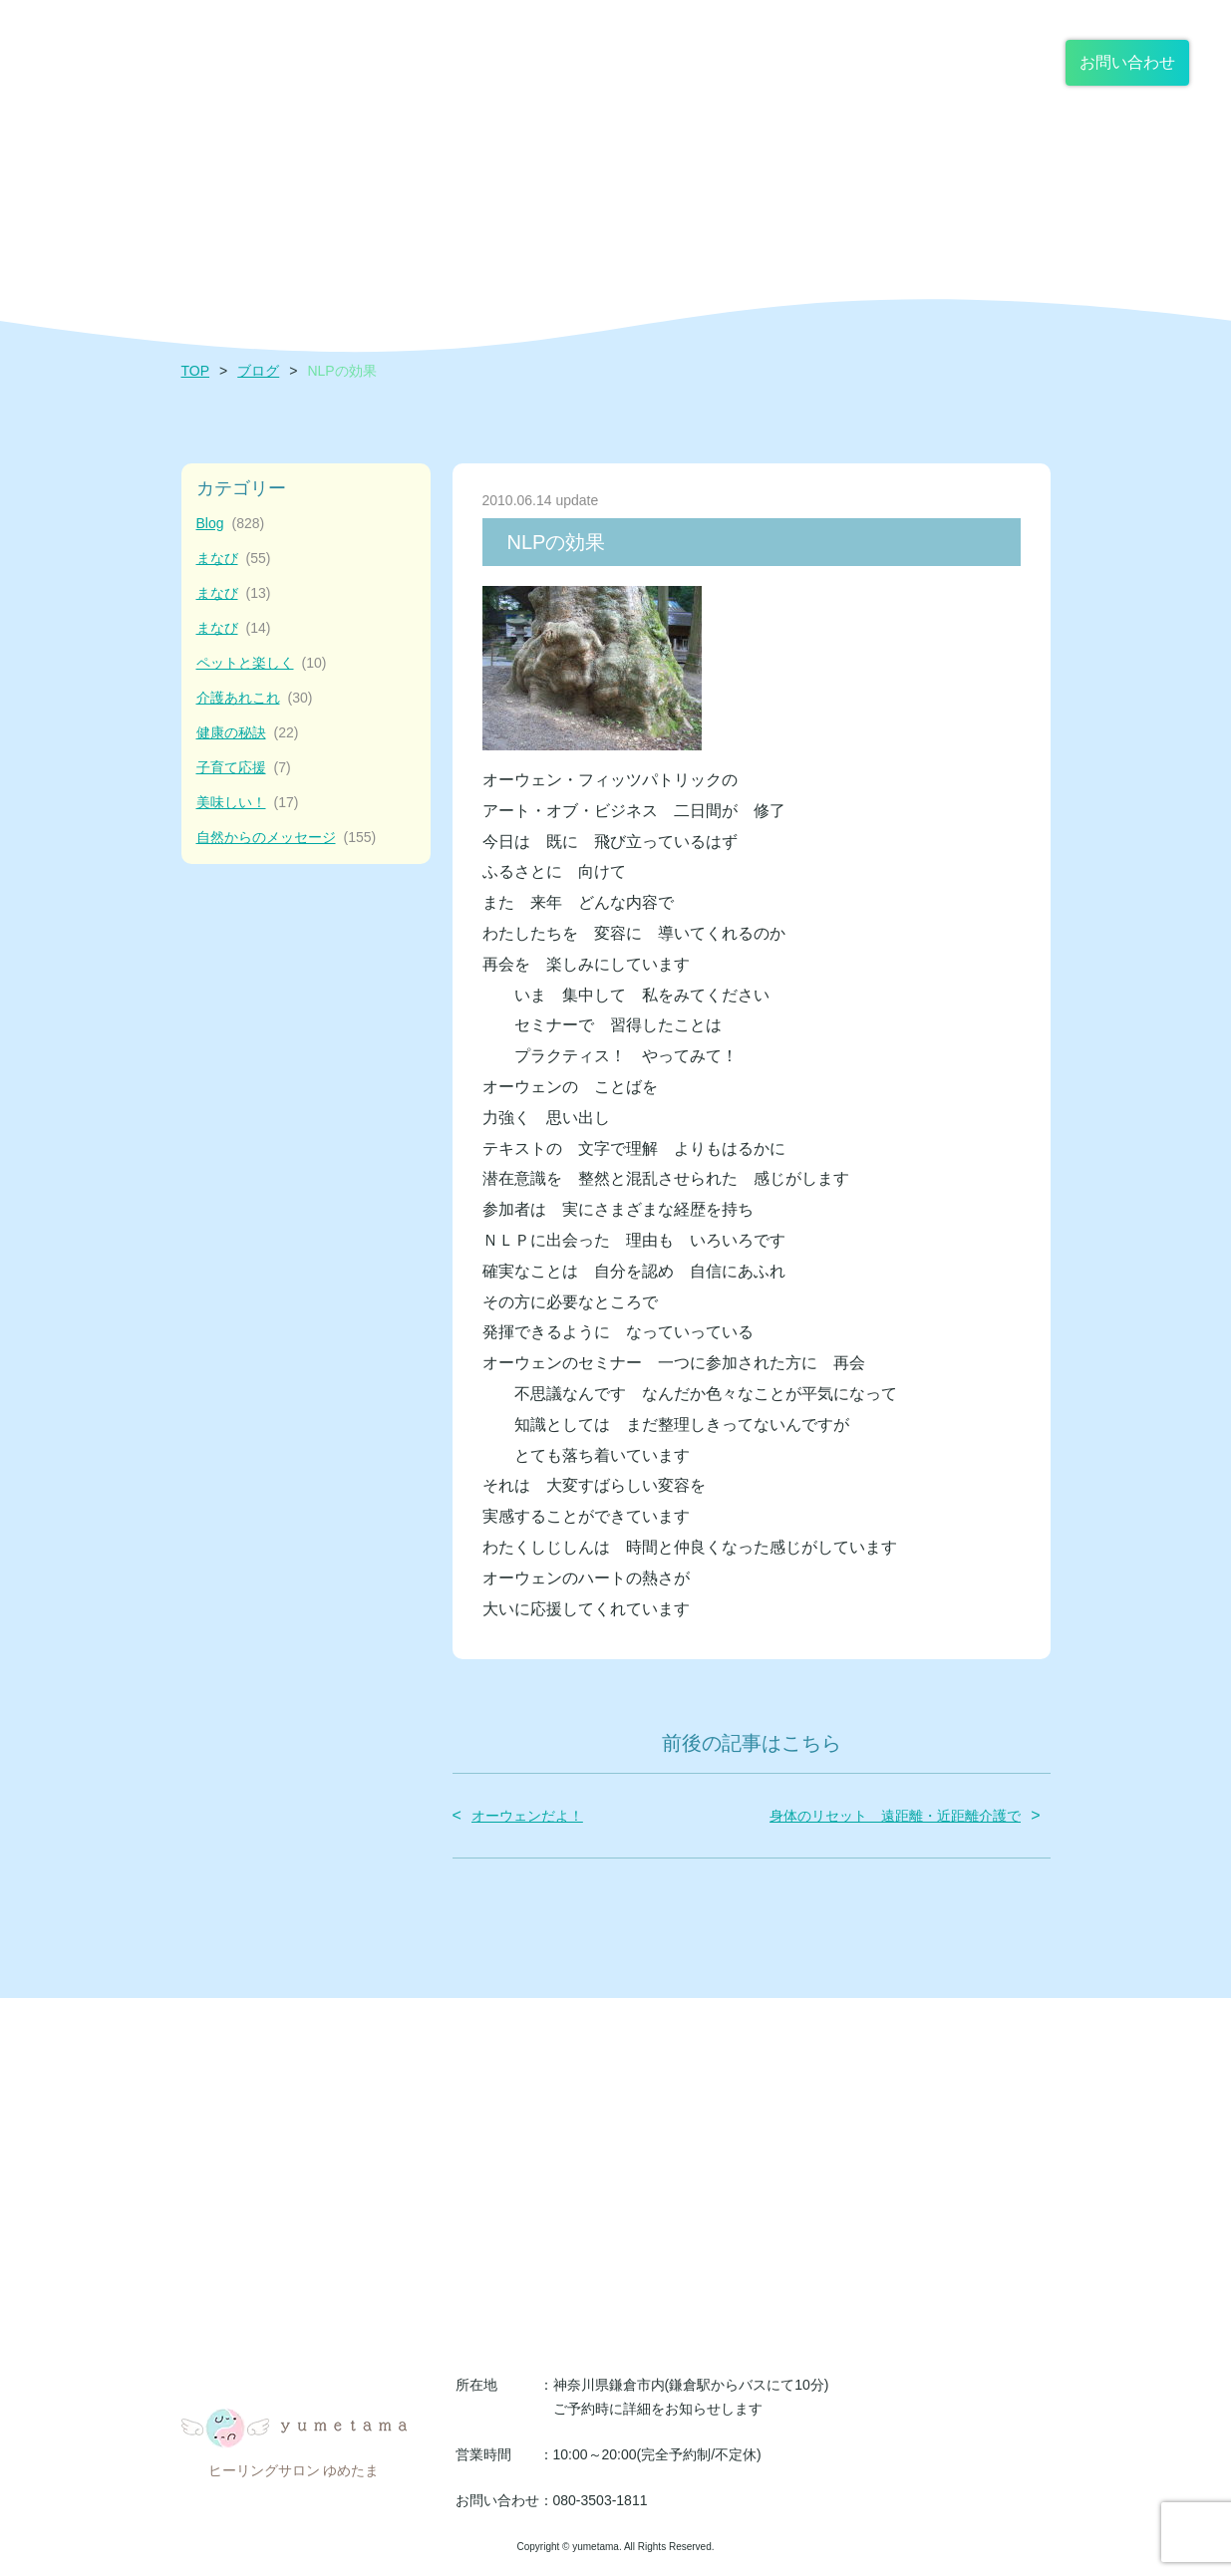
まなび (233, 558)
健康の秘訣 (247, 732)
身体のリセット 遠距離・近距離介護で (895, 1816)
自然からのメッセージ (286, 837)
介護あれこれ (254, 698)
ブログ (258, 371)
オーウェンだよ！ (527, 1816)
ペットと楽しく (261, 663)
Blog (230, 523)
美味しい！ (247, 802)
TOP (195, 371)
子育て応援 (243, 767)
